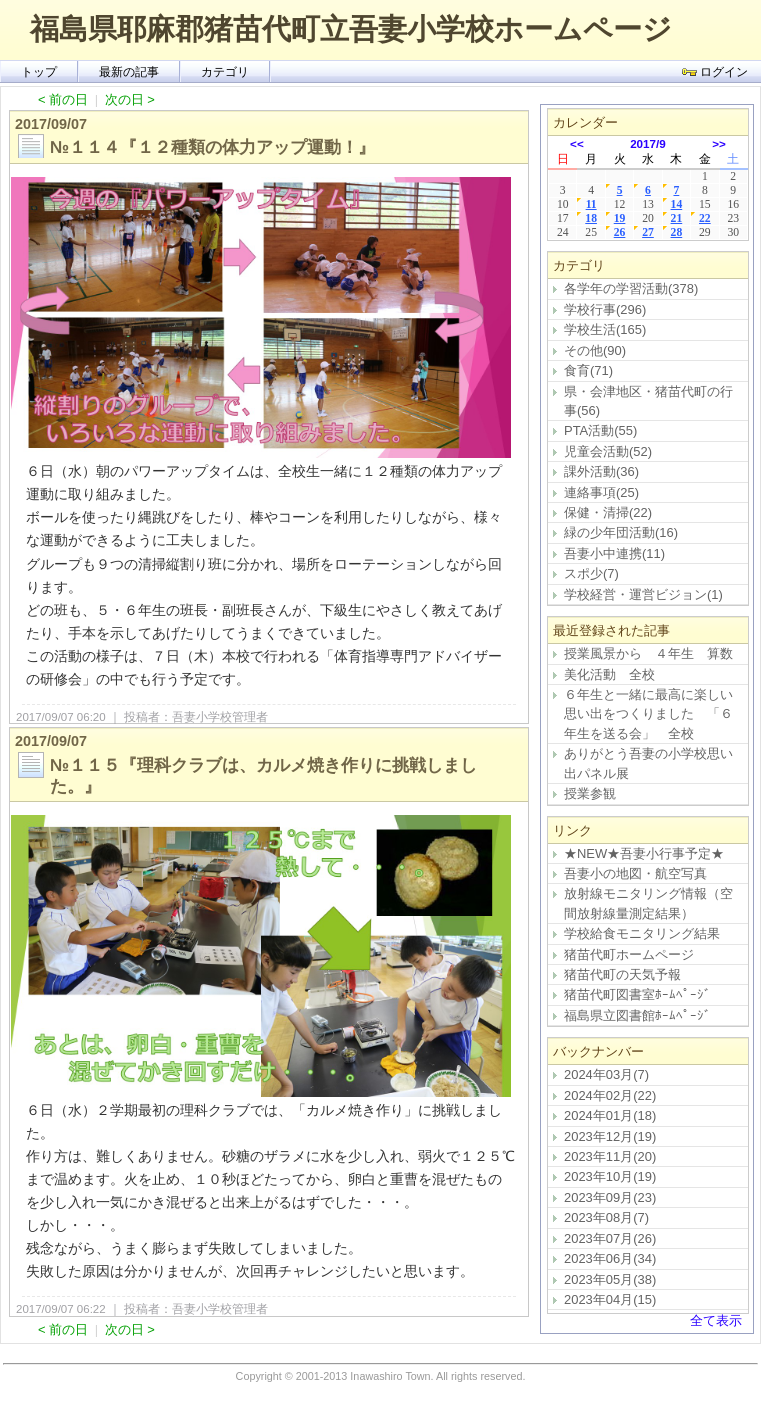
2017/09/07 (51, 124)
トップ (39, 72)
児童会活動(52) (608, 451)
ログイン (715, 72)
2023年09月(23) (610, 1197)
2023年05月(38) (610, 1279)
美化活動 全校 (609, 674)
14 (677, 204)
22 (705, 218)
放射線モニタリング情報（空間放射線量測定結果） (648, 903)
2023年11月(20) (610, 1156)
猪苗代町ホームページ (629, 954)
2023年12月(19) (610, 1136)
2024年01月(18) (610, 1115)
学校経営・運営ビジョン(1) (643, 594)
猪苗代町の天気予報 (622, 974)
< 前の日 (63, 99)
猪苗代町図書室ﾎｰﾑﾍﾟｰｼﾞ (637, 994)
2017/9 (648, 143)
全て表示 (716, 1320)
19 (620, 218)
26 (620, 232)
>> (719, 143)
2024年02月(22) (610, 1095)
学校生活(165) (605, 329)
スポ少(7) (591, 573)
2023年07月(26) (610, 1238)
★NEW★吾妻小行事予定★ (644, 853)
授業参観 (590, 793)
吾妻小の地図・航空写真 (635, 873)
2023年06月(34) (610, 1258)
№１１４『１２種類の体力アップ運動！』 (212, 147)
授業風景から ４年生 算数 (648, 653)
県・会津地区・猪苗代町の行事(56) (648, 401)
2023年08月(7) (606, 1217)
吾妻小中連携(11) (614, 553)
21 (677, 218)
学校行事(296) (605, 309)
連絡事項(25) (601, 492)
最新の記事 (129, 72)
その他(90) (595, 350)
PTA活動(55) (600, 430)
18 (591, 218)
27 (648, 232)
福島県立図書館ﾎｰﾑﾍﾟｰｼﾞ (637, 1015)
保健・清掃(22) (608, 512)
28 (677, 232)
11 (591, 204)
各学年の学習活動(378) (631, 288)
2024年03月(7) (606, 1074)
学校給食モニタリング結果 (642, 933)
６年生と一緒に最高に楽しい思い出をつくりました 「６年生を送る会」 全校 (648, 714)
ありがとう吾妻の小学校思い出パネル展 (648, 763)
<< (577, 143)
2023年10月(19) (610, 1176)
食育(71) (588, 370)
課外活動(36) (601, 471)
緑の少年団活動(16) (621, 532)
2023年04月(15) (610, 1299)
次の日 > (130, 99)
